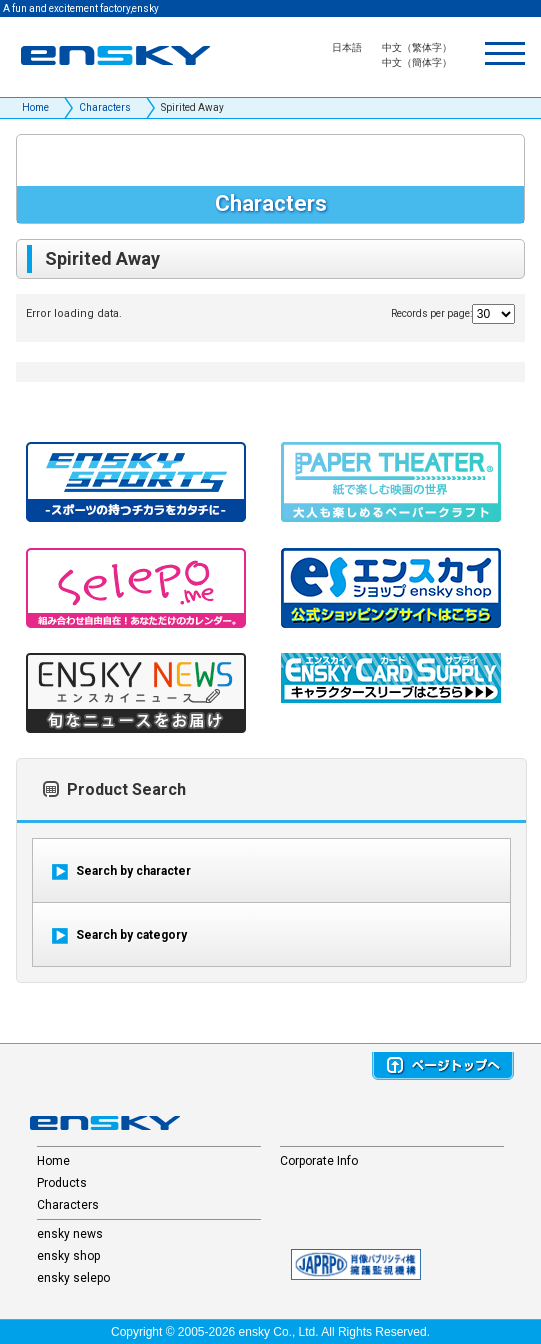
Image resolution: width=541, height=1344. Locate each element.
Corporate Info (319, 1161)
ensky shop (68, 1256)
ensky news (70, 1234)
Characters (105, 107)
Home (35, 107)
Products (62, 1183)
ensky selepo (73, 1278)
